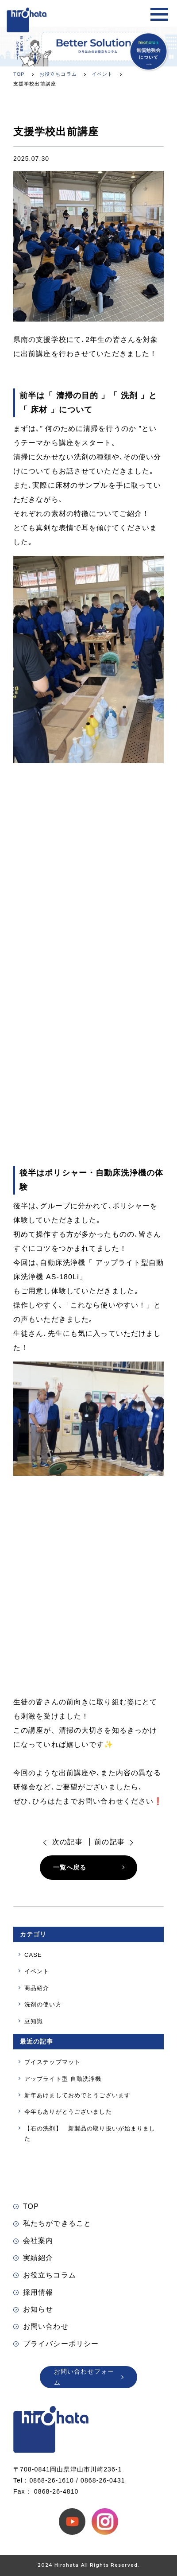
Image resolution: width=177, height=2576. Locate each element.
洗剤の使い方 (43, 2004)
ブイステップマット (52, 2062)
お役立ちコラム (44, 2275)
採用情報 (33, 2292)
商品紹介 (36, 1988)
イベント (36, 1971)
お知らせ (33, 2309)
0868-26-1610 (51, 2480)
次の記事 (67, 1842)
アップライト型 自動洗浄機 (62, 2079)
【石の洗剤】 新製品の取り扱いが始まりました (90, 2133)
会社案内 (33, 2240)
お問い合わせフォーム (88, 2377)
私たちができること (52, 2223)
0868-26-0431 (103, 2480)
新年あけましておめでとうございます (77, 2095)
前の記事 (109, 1842)
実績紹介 (33, 2258)
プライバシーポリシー (56, 2343)
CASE (33, 1954)
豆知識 (33, 2021)
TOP (26, 2206)
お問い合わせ (41, 2326)
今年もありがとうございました (68, 2111)
